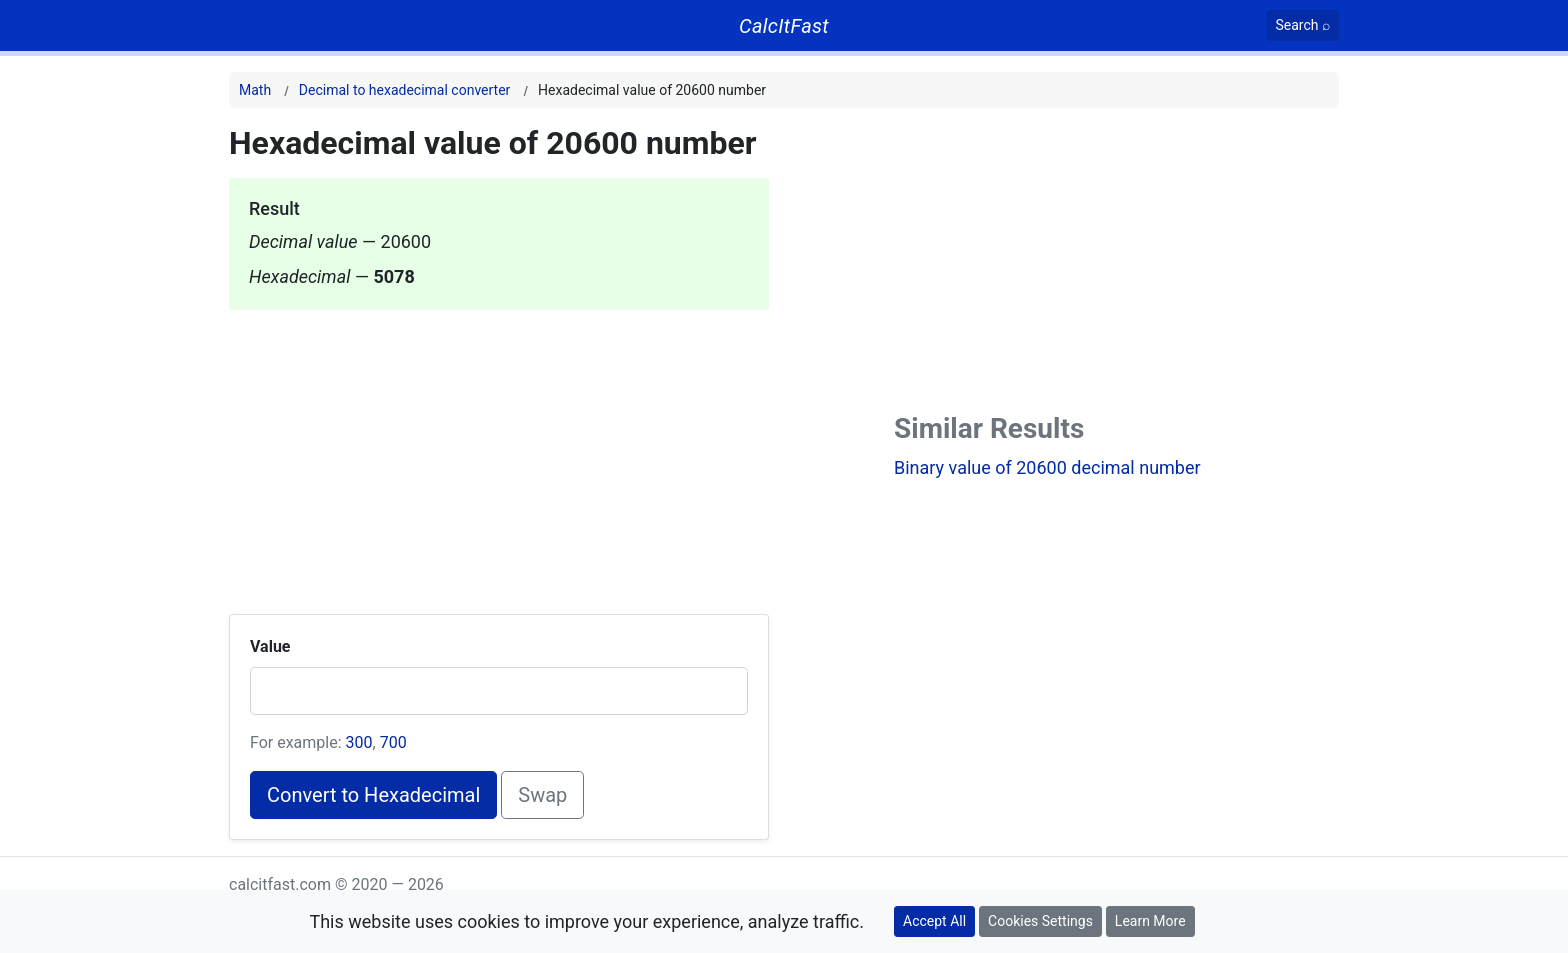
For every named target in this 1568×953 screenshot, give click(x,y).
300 (359, 742)
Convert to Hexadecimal (373, 795)
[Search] (1303, 25)
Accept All (934, 921)
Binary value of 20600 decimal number (1047, 467)
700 (393, 742)
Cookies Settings (1040, 921)
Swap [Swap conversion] (542, 795)
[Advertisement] (499, 450)
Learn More (1150, 921)
